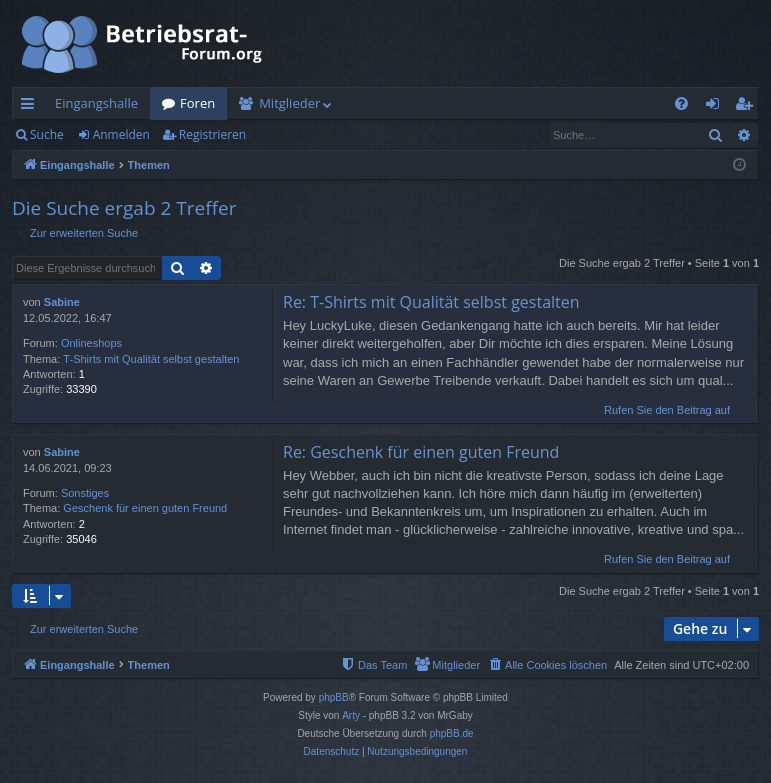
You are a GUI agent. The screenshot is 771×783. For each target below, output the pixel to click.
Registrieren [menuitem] (748, 107)
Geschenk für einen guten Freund (145, 508)
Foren (197, 103)
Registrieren (212, 134)
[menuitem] (681, 103)
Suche (47, 134)
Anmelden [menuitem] (718, 107)
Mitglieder (289, 103)
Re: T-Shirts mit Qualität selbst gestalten (431, 302)
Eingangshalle (96, 103)
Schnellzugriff (31, 107)
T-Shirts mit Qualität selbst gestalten (151, 359)
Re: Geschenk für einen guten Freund (421, 452)
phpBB (334, 697)
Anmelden (121, 134)
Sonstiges (85, 493)
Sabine (62, 302)
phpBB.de (452, 733)
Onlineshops (91, 343)
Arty (351, 715)
